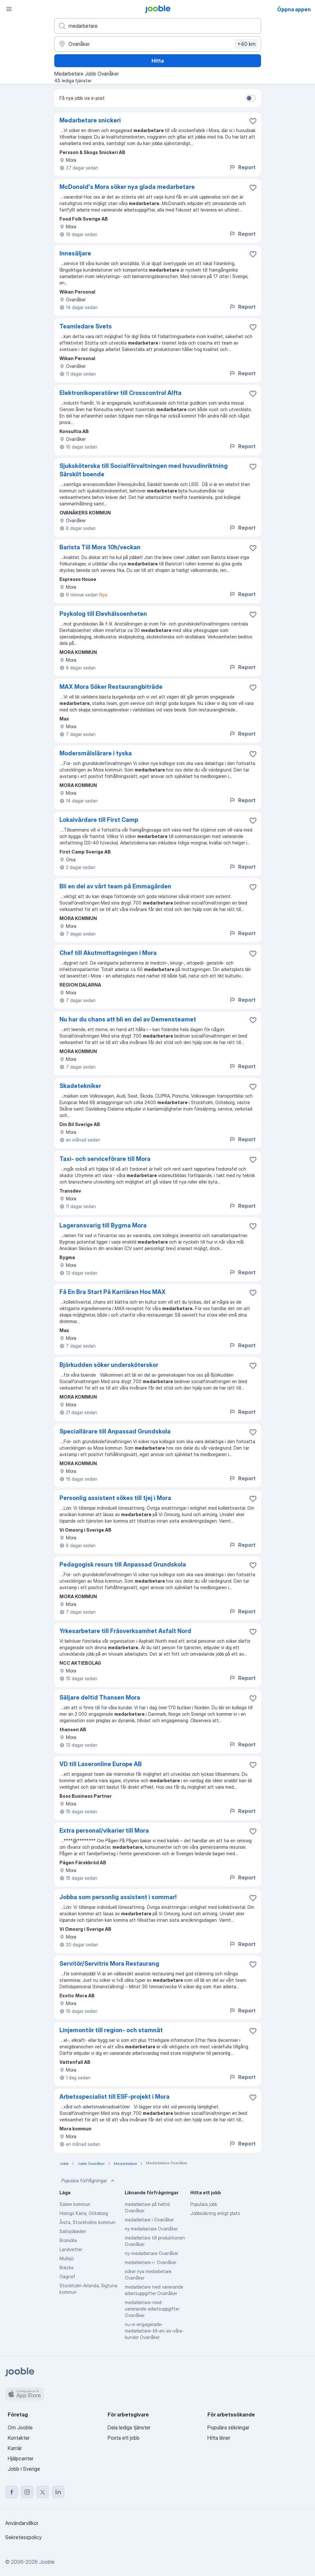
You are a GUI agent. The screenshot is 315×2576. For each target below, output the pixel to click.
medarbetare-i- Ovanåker (150, 2262)
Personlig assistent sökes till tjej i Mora (115, 1498)
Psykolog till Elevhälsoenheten (103, 613)
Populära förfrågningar (88, 2181)
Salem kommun (74, 2204)
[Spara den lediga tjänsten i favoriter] (253, 121)
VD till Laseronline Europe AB (100, 1764)
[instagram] (27, 2492)
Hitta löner (218, 2438)
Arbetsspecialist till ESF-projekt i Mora (114, 2096)
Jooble (47, 2562)
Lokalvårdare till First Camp (98, 819)
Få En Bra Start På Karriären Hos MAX (112, 1291)
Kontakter (19, 2438)
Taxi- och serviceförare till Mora (105, 1158)
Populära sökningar (228, 2427)
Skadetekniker (80, 1085)
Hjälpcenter (21, 2458)
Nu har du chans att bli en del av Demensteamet (127, 1019)
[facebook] (11, 2492)
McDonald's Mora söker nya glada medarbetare (127, 186)
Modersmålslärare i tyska (95, 753)
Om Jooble (20, 2427)
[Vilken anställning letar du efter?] (157, 26)
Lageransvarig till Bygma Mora (103, 1225)
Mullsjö (66, 2258)
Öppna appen (294, 9)
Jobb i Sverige (24, 2469)
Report (242, 167)
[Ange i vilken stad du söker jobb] (157, 44)
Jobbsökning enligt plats (215, 2213)
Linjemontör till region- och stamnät (111, 2030)
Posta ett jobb (124, 2438)
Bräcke (66, 2267)
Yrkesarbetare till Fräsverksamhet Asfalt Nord (125, 1631)
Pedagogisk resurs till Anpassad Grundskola (122, 1564)
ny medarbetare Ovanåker (151, 2228)
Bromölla (68, 2240)
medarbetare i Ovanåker (149, 2219)
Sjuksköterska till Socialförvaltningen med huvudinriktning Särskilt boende (143, 470)
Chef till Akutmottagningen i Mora (108, 952)
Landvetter (70, 2249)
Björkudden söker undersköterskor (108, 1364)
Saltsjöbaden (72, 2231)
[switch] (251, 98)
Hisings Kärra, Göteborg (83, 2213)
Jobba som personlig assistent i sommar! (118, 1897)
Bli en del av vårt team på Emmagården (115, 886)
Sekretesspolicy (23, 2537)
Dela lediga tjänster (129, 2427)
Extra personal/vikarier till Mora (104, 1830)
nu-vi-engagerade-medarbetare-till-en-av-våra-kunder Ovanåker (154, 2331)
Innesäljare (75, 253)
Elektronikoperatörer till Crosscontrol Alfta (120, 392)
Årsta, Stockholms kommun (87, 2222)
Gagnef (67, 2276)
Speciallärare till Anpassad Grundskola (115, 1431)
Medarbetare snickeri (90, 120)
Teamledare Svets (85, 326)
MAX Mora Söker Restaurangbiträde (111, 686)
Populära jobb (203, 2204)
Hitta (158, 60)
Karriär (15, 2448)
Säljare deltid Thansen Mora (99, 1697)
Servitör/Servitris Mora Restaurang (109, 1963)
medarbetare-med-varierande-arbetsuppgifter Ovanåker (152, 2309)
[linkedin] (58, 2492)
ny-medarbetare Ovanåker (151, 2253)
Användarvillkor (21, 2523)
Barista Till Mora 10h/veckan (100, 547)
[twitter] (42, 2492)
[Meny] (9, 9)
